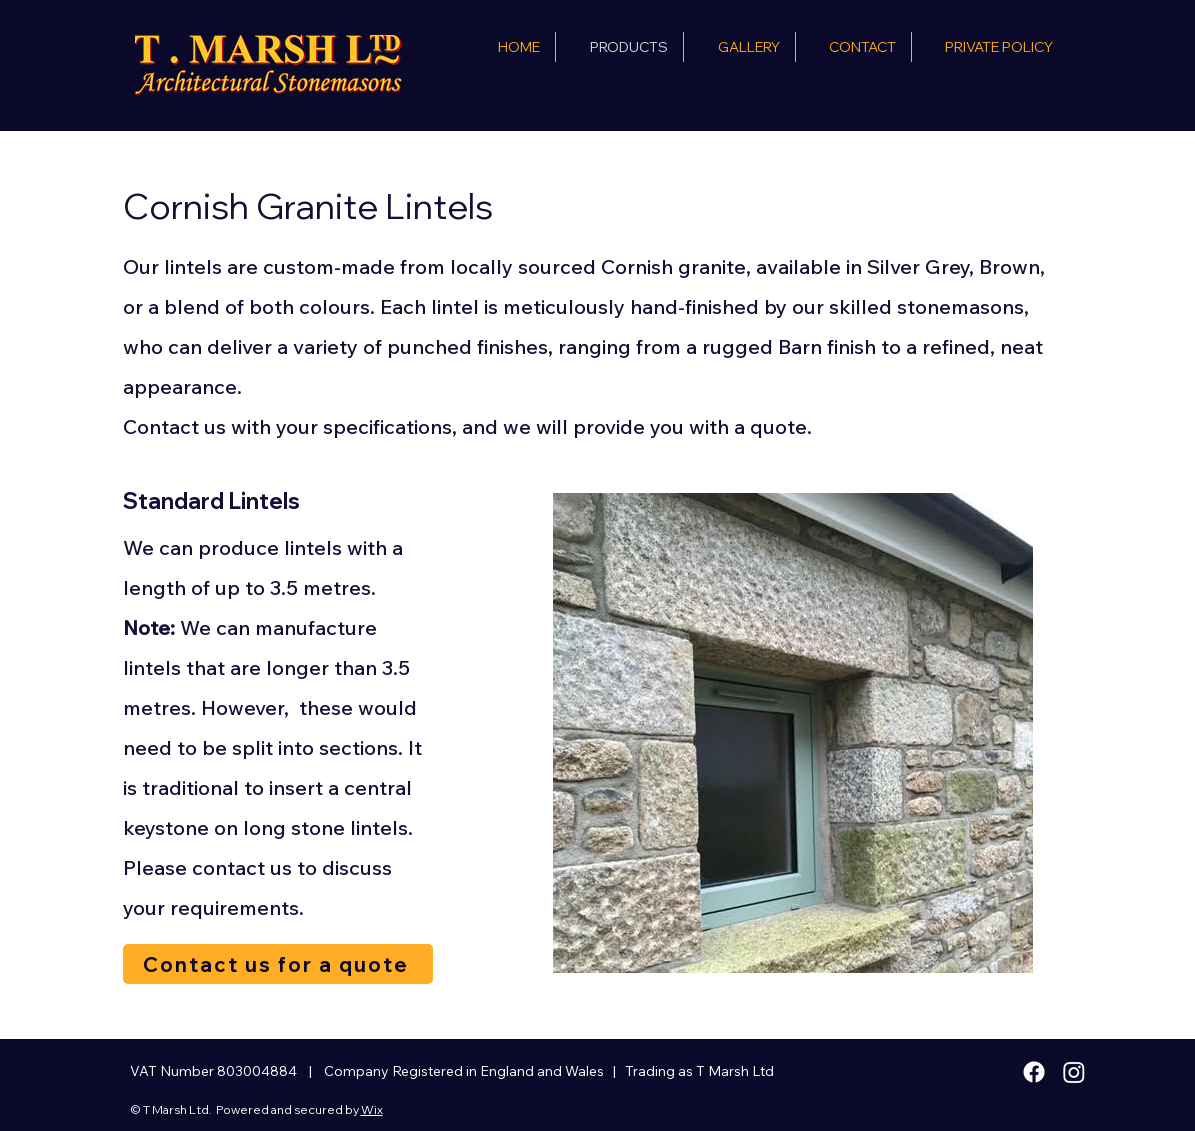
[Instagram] (1074, 1072)
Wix (372, 1109)
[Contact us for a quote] (278, 964)
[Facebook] (1034, 1072)
